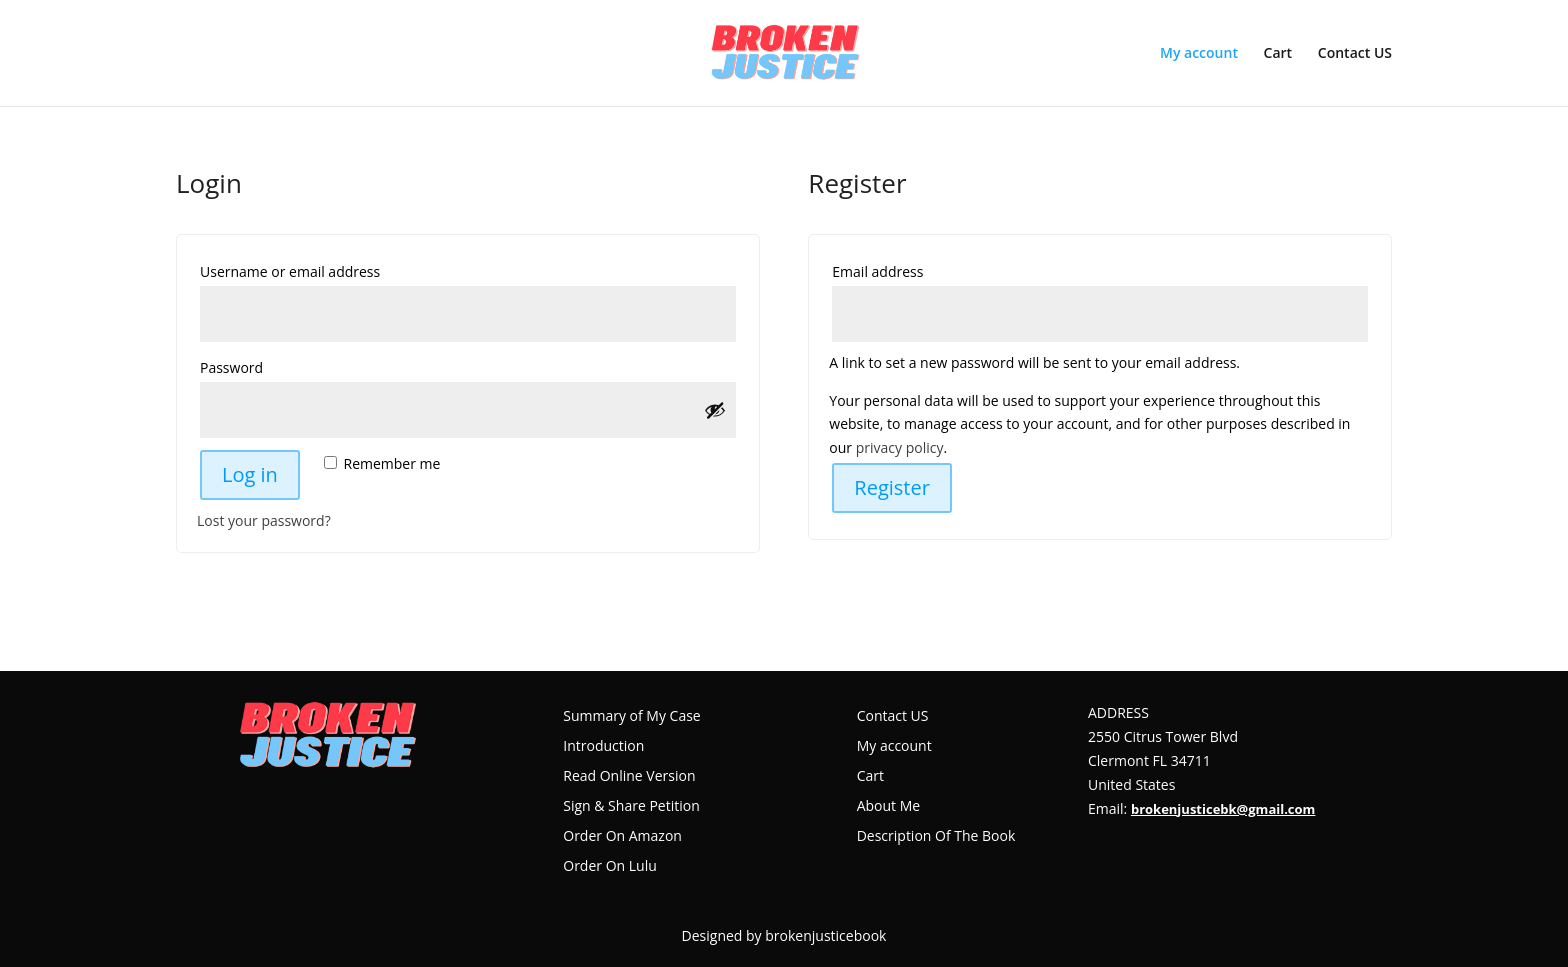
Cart (1278, 54)
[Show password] (715, 410)
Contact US (1355, 54)
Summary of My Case (631, 717)
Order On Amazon (622, 837)
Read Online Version (629, 777)
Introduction (603, 747)
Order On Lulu (610, 867)
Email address (912, 269)
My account (1199, 54)
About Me (889, 807)
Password (266, 365)
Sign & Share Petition (631, 807)
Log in (250, 474)
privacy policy (900, 447)
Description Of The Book (936, 837)
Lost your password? (264, 520)
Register (892, 487)
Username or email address (325, 269)
